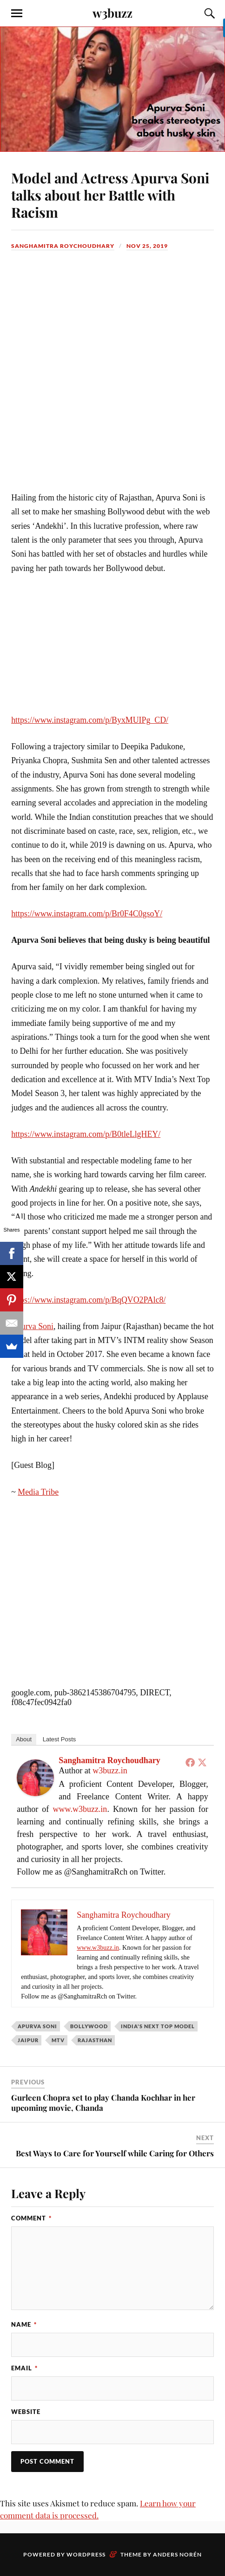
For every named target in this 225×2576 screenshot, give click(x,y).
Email (24, 2368)
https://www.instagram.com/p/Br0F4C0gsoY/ (86, 913)
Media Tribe (38, 1492)
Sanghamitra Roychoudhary (62, 245)
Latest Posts (59, 1739)
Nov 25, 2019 (147, 245)
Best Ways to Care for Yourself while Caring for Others (115, 2153)
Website (25, 2411)
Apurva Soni (32, 1326)
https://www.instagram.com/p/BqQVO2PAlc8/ (88, 1299)
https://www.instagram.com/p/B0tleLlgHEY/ (85, 1134)
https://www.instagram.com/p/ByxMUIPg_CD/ (89, 720)
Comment (31, 2218)
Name (24, 2324)
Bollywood (89, 2026)
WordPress (86, 2554)
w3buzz (112, 12)
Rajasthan (95, 2040)
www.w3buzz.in (80, 1809)
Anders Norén (177, 2554)
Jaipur (28, 2040)
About (24, 1739)
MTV (58, 2040)
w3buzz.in (110, 1770)
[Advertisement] (112, 385)
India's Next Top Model (158, 2026)
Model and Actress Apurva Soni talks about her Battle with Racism (110, 195)
